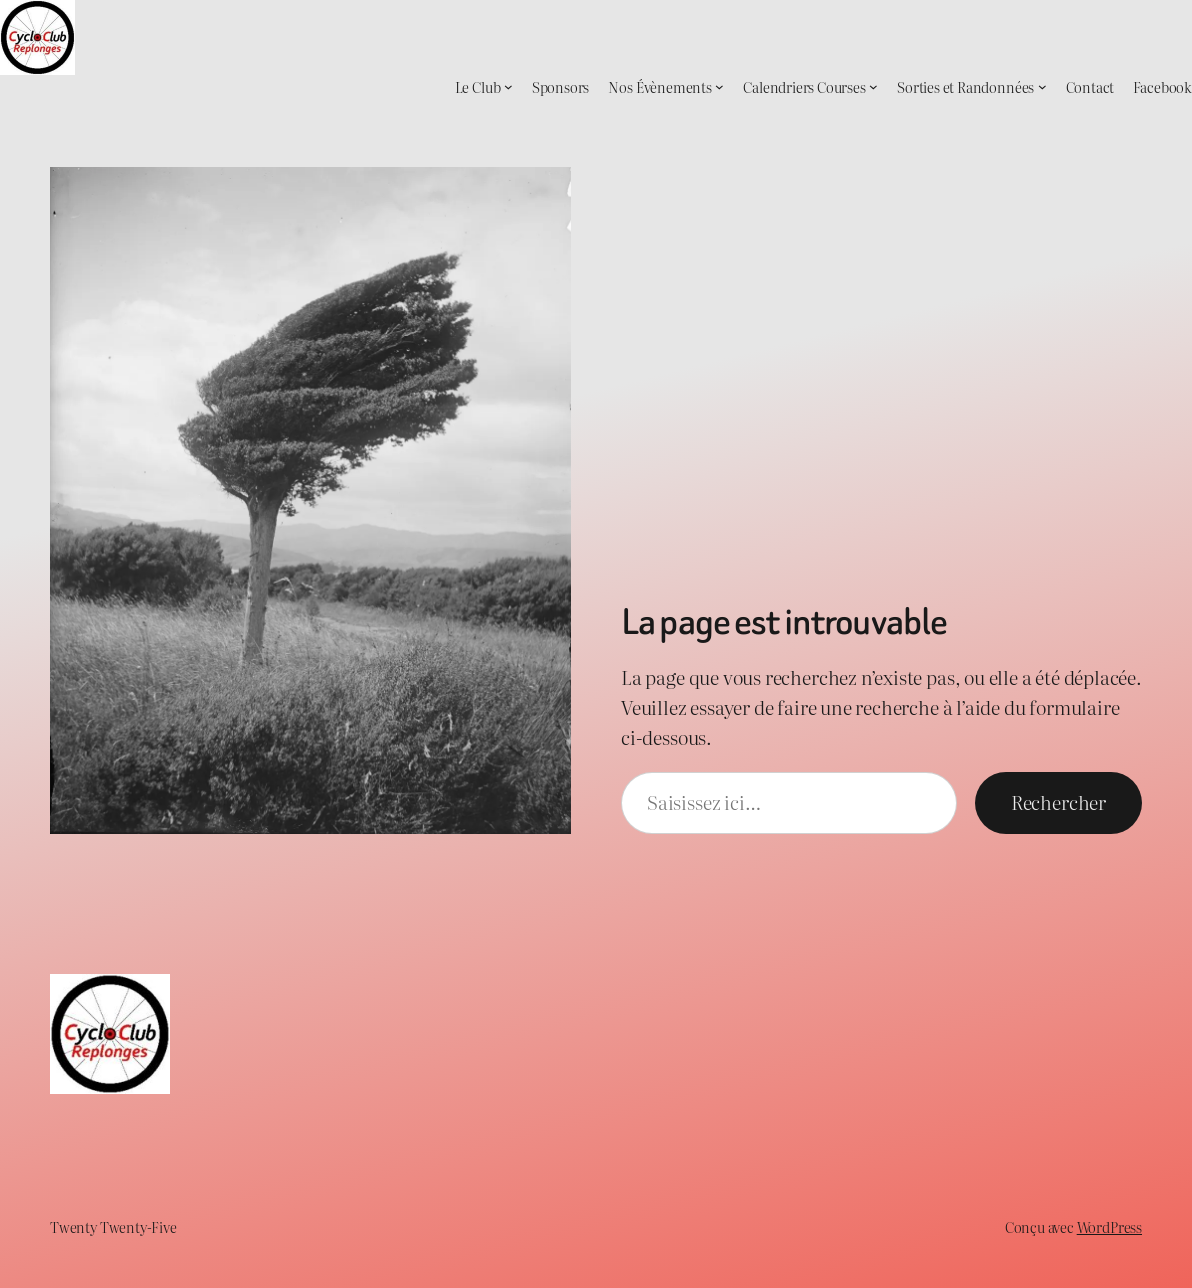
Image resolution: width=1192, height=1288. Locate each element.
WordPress (1109, 1226)
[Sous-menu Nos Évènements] (719, 86)
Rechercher (1058, 802)
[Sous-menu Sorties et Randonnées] (1042, 86)
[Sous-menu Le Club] (508, 86)
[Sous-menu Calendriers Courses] (873, 86)
